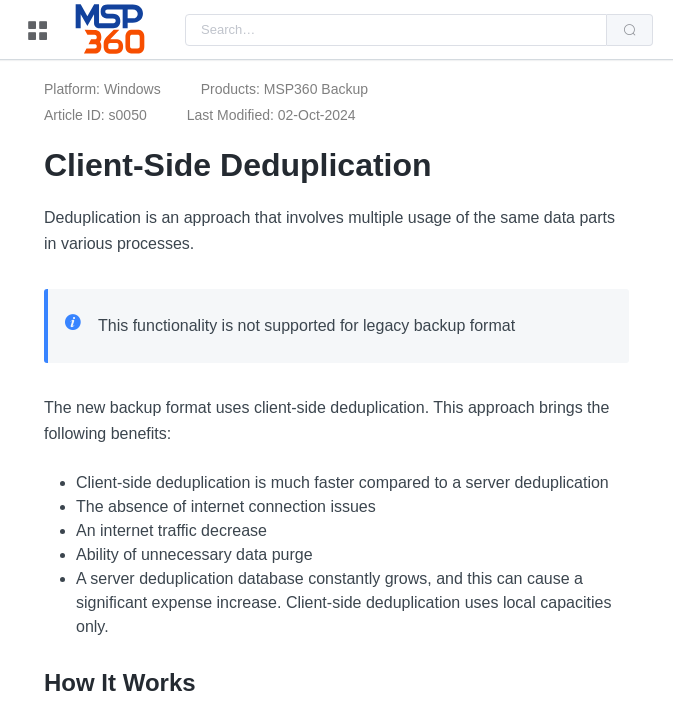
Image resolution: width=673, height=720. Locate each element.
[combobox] (396, 30)
